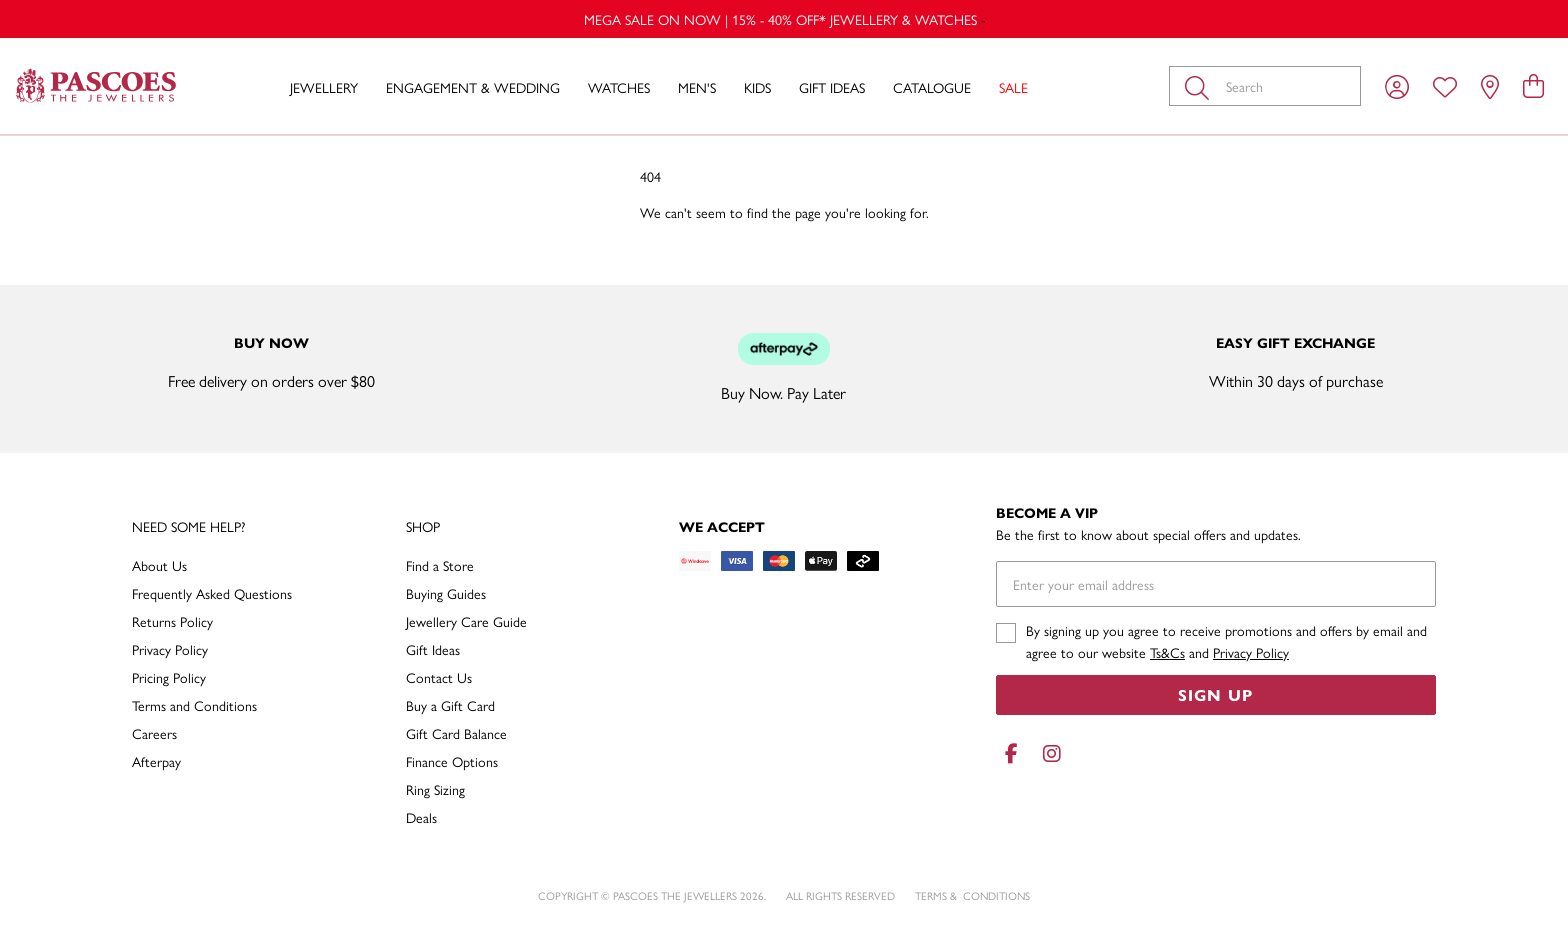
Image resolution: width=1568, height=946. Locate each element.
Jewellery (324, 87)
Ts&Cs (1167, 652)
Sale (1013, 87)
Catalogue (932, 87)
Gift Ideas (832, 87)
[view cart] (1533, 85)
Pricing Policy (169, 677)
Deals (421, 817)
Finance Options (452, 761)
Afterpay (156, 761)
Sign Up (1215, 694)
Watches (619, 87)
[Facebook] (1012, 753)
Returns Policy (172, 621)
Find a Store (440, 565)
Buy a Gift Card (450, 705)
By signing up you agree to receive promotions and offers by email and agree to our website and (1226, 641)
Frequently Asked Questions (212, 593)
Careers (154, 733)
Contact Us (439, 677)
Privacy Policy (170, 649)
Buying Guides (446, 593)
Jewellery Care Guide (466, 621)
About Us (159, 565)
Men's (697, 87)
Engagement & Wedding (473, 87)
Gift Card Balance (456, 733)
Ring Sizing (435, 789)
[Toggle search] (1201, 86)
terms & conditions (972, 895)
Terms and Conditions (194, 705)
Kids (757, 87)
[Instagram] (1048, 753)
